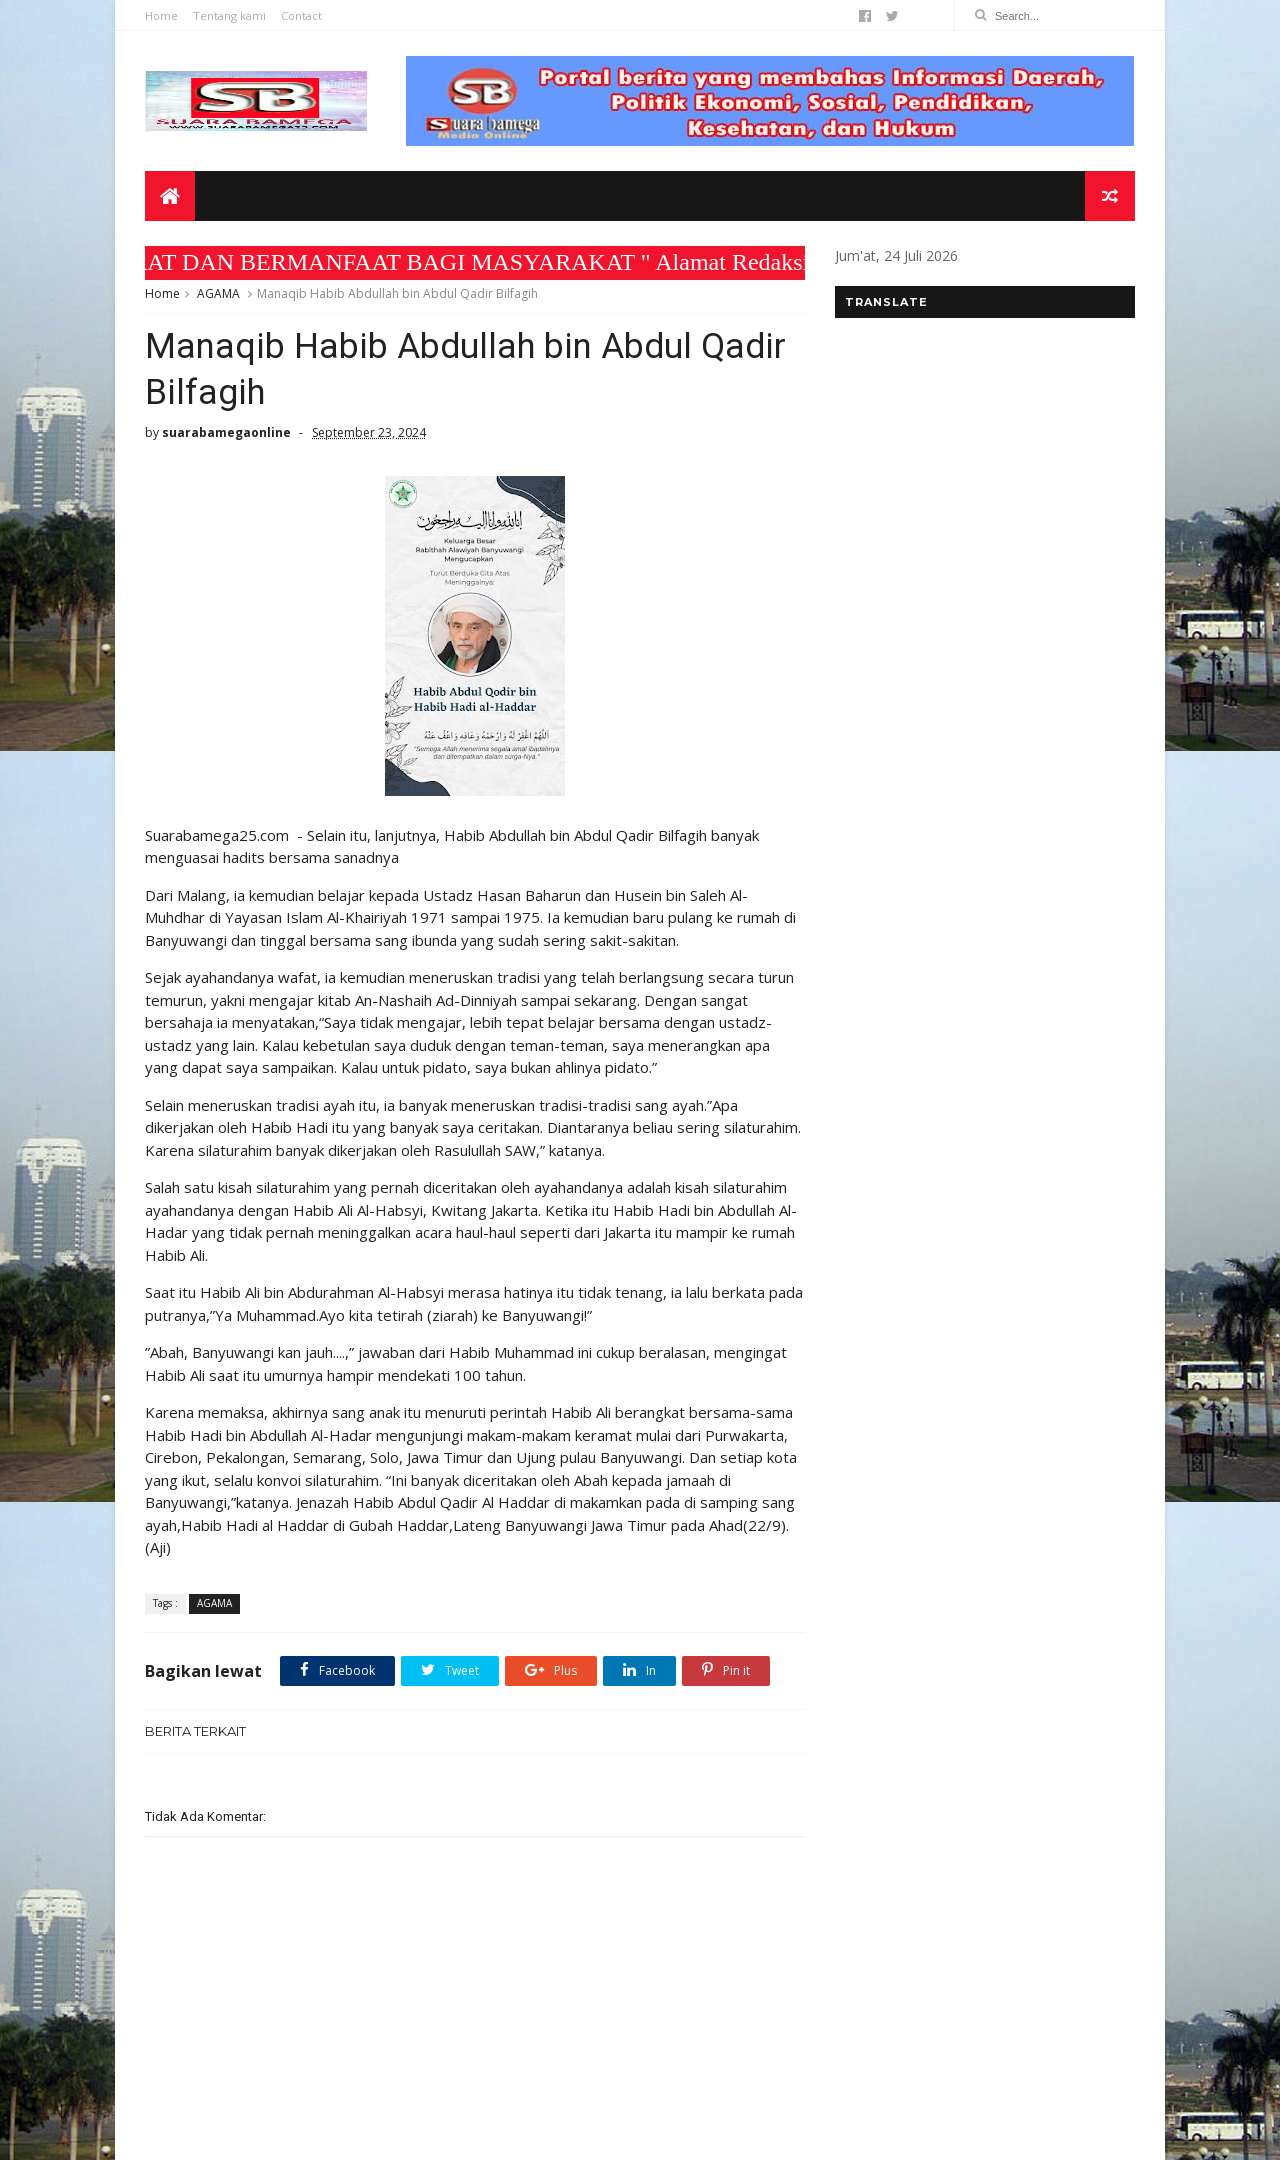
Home (161, 15)
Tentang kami (229, 15)
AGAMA (218, 293)
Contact (301, 15)
